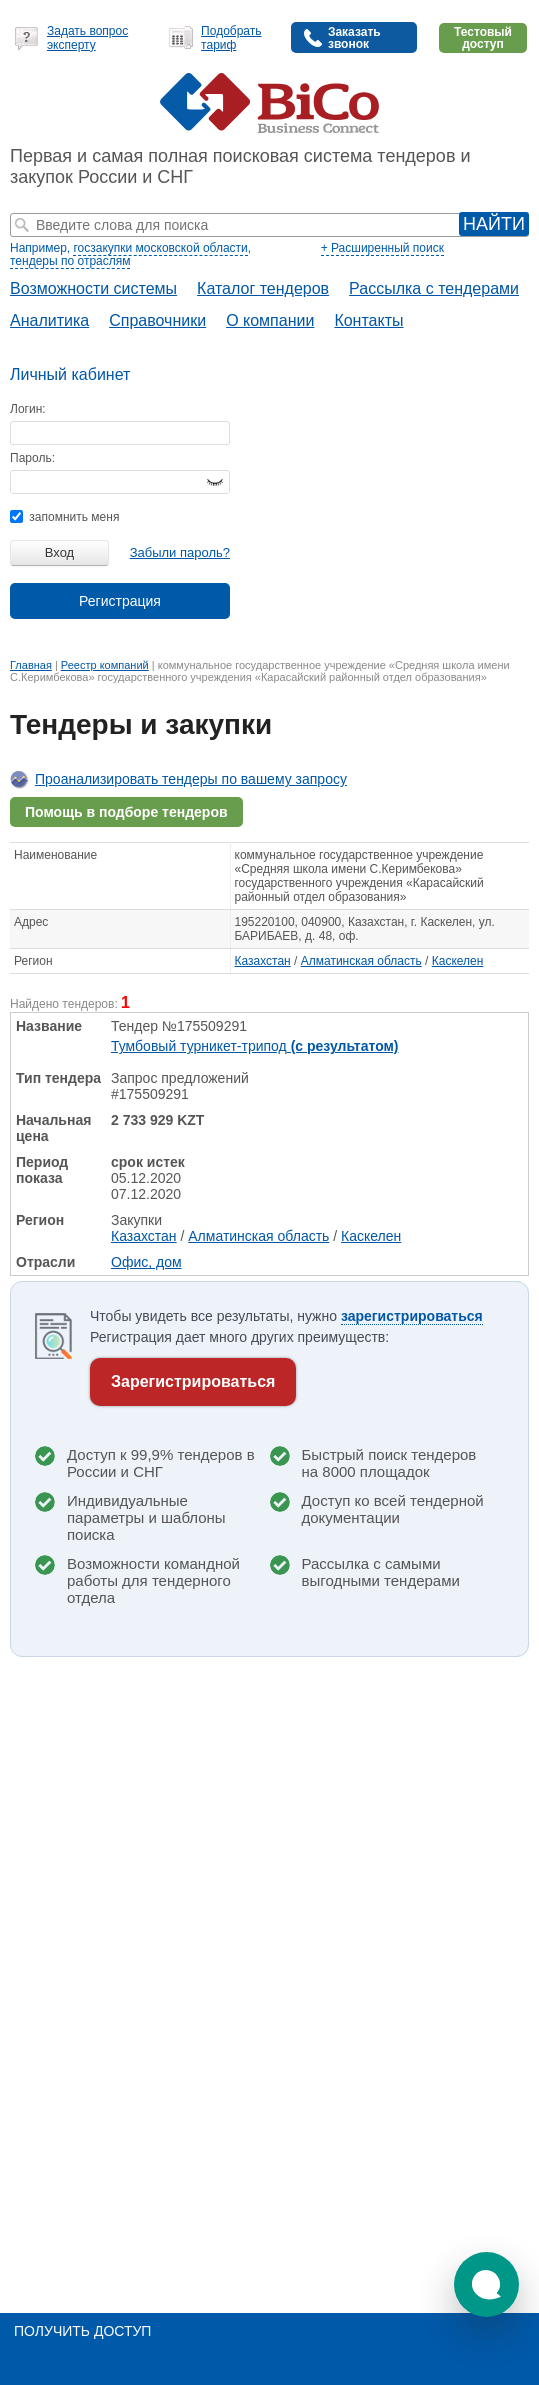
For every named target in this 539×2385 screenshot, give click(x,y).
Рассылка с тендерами (434, 288)
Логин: (28, 409)
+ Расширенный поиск (382, 248)
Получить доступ (82, 2331)
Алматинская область (361, 961)
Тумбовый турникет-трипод (255, 1046)
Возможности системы (93, 288)
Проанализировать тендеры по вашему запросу (191, 779)
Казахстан (263, 961)
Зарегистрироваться (193, 1381)
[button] (486, 2284)
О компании (270, 320)
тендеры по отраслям (70, 261)
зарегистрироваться (412, 1316)
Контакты (368, 320)
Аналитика (49, 320)
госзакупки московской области (160, 248)
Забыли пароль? (180, 552)
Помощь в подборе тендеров (126, 812)
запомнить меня (64, 517)
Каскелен (458, 961)
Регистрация (120, 601)
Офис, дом (146, 1262)
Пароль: (32, 458)
